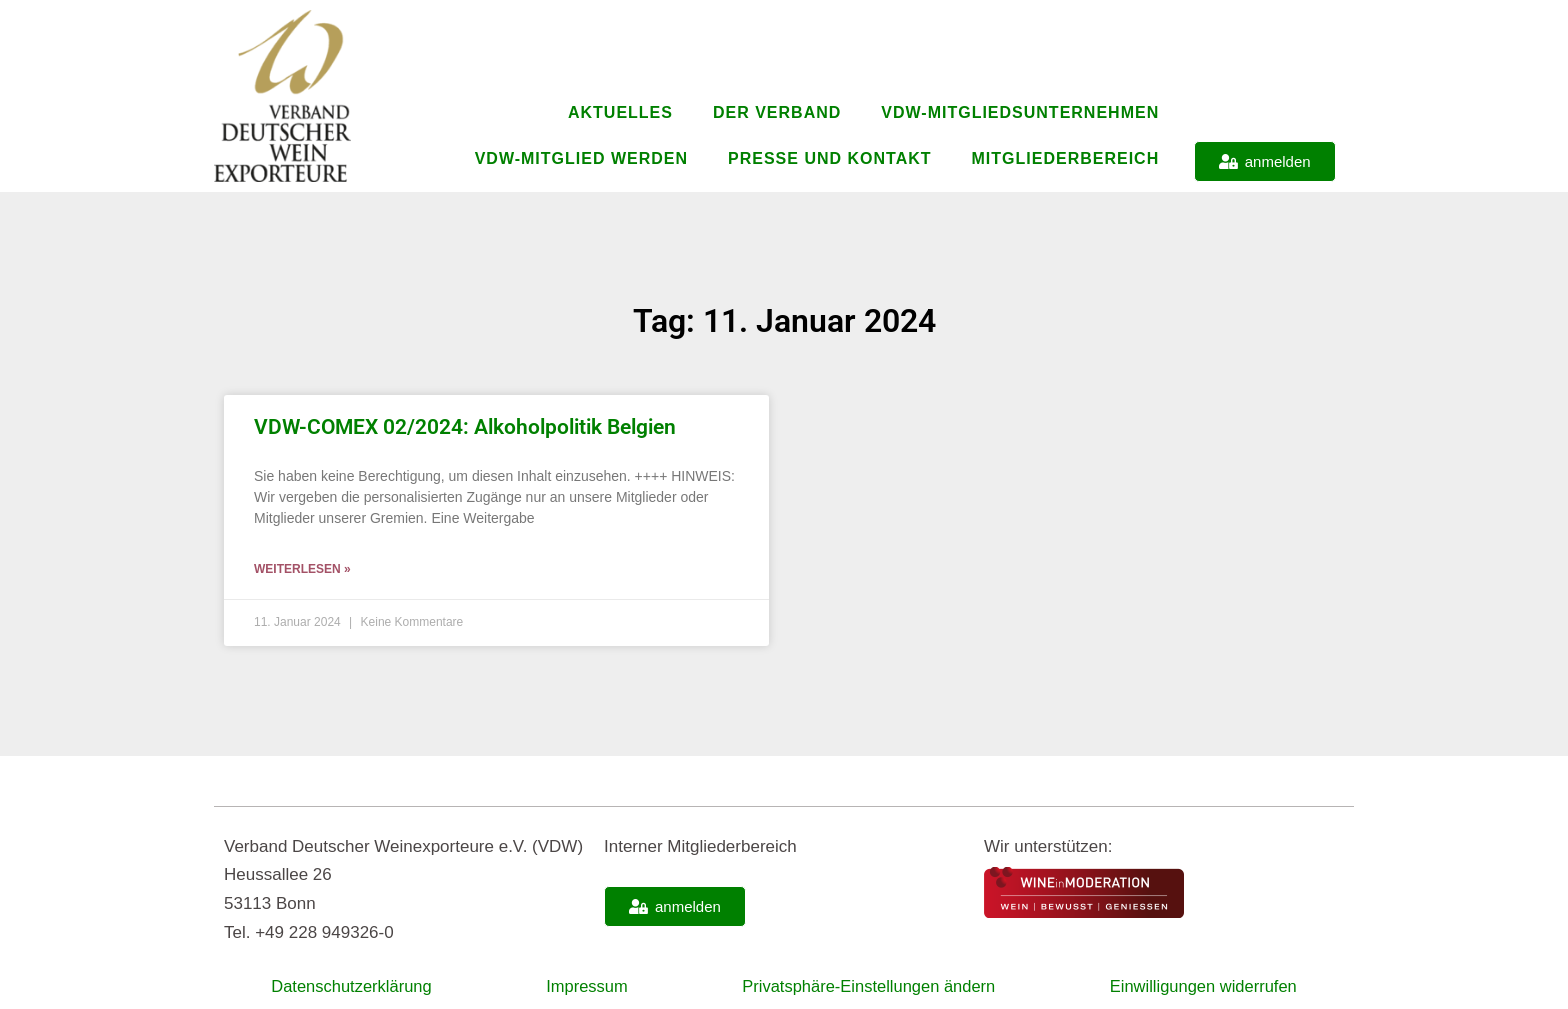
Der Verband (777, 112)
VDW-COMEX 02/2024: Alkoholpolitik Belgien (465, 427)
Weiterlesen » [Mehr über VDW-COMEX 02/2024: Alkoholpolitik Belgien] (302, 569)
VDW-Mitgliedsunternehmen (1020, 112)
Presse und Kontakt (830, 158)
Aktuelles (620, 112)
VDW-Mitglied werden (581, 158)
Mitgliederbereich (1066, 158)
